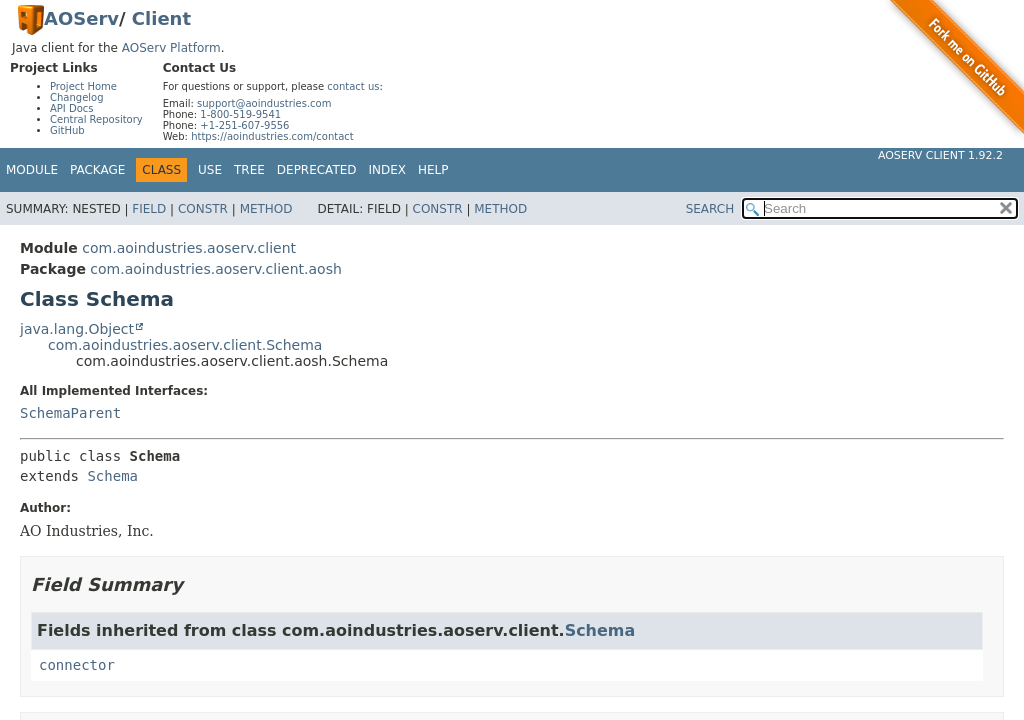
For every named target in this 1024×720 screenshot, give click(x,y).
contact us (353, 86)
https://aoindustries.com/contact (272, 136)
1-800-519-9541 (240, 114)
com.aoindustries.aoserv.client (189, 248)
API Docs (72, 108)
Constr (203, 209)
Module (32, 170)
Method (266, 209)
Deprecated (317, 170)
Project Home (83, 86)
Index (388, 170)
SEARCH (710, 209)
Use (210, 170)
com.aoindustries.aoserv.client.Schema (185, 345)
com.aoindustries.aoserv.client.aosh (215, 269)
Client (161, 18)
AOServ (81, 18)
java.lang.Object (77, 329)
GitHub (67, 130)
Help (433, 170)
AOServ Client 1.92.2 (940, 155)
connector (77, 665)
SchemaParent (70, 413)
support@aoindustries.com (264, 103)
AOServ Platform (171, 48)
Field (149, 209)
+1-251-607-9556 (244, 125)
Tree (249, 170)
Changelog (77, 97)
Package (97, 170)
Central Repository (96, 119)
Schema (112, 476)
